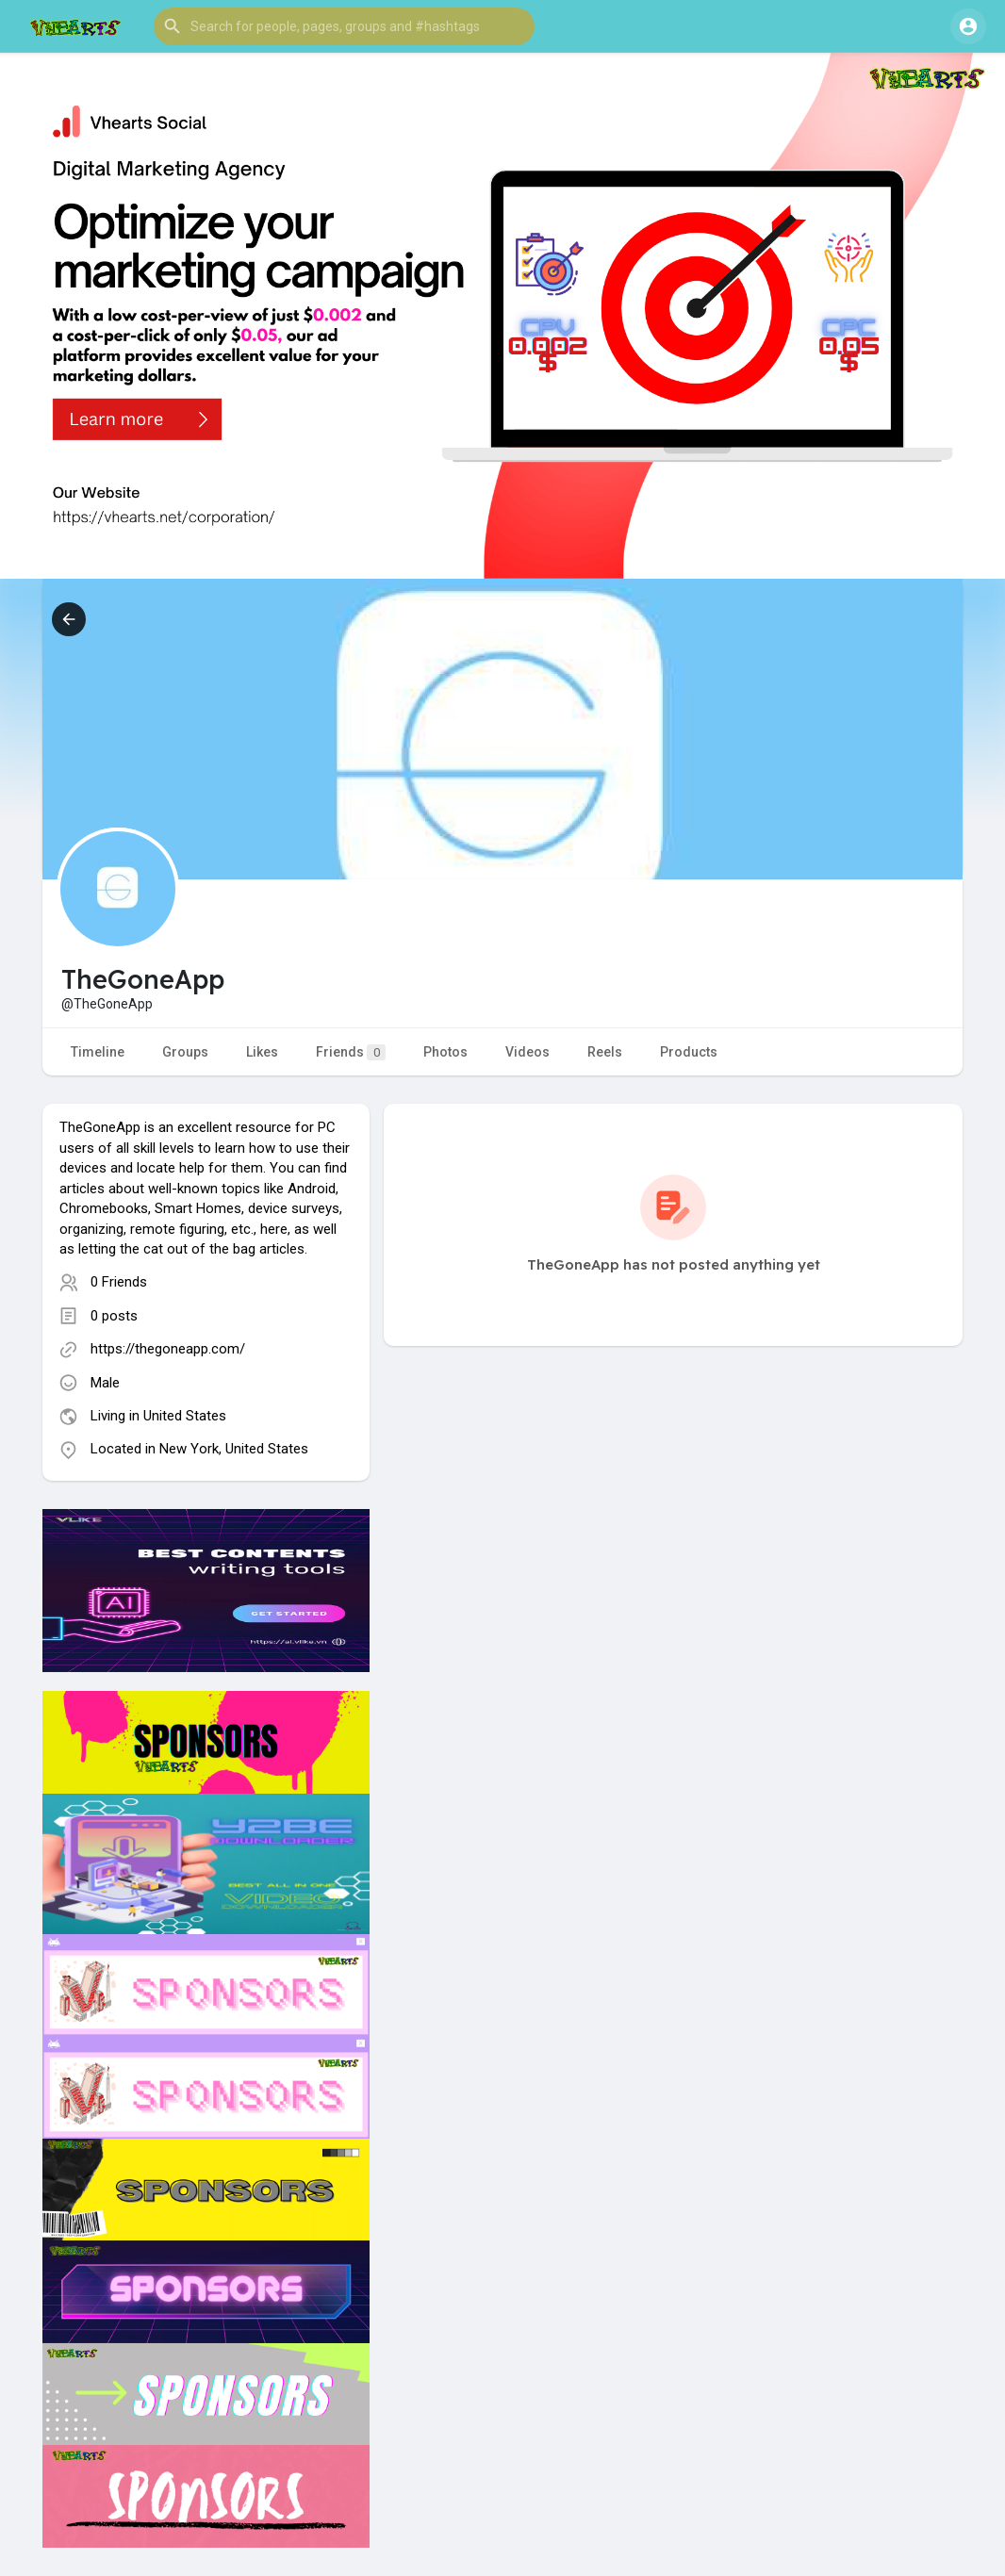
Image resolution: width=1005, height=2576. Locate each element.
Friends (351, 1052)
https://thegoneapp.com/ (168, 1348)
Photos (445, 1051)
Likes (262, 1051)
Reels (604, 1051)
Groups (185, 1051)
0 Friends (119, 1281)
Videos (527, 1051)
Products (688, 1051)
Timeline (97, 1051)
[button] (344, 26)
